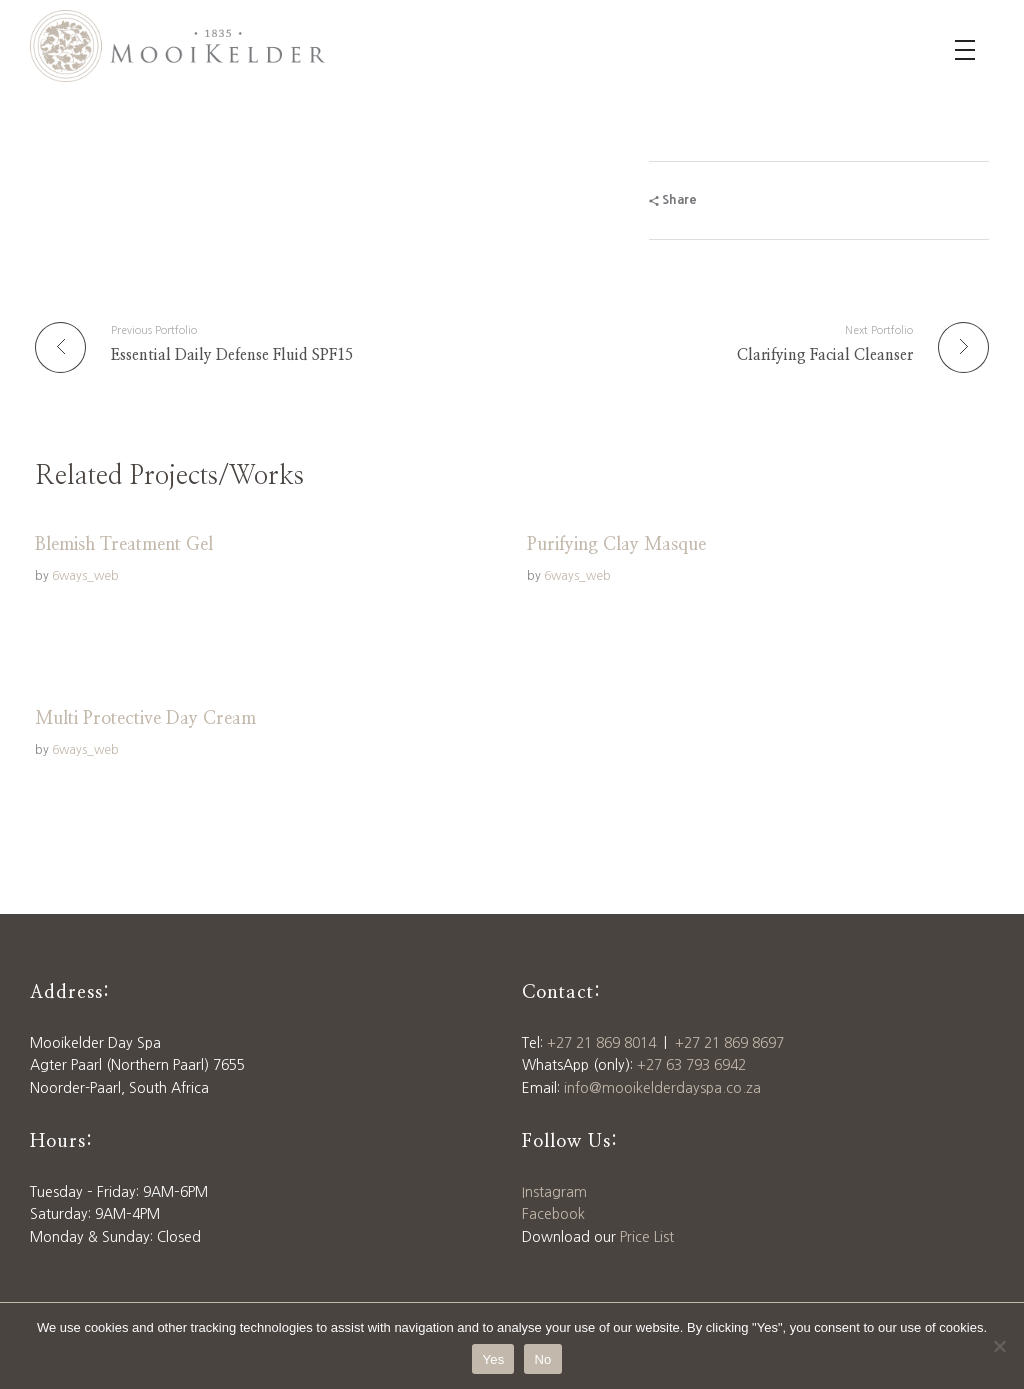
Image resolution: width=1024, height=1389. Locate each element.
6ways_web (85, 575)
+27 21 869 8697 (729, 1043)
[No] (999, 1346)
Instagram (554, 1192)
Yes (493, 1359)
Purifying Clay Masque (616, 545)
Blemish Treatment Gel (124, 545)
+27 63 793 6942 (691, 1065)
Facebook (553, 1214)
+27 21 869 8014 (601, 1043)
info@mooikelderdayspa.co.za (662, 1088)
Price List (647, 1237)
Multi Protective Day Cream (145, 719)
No (542, 1359)
